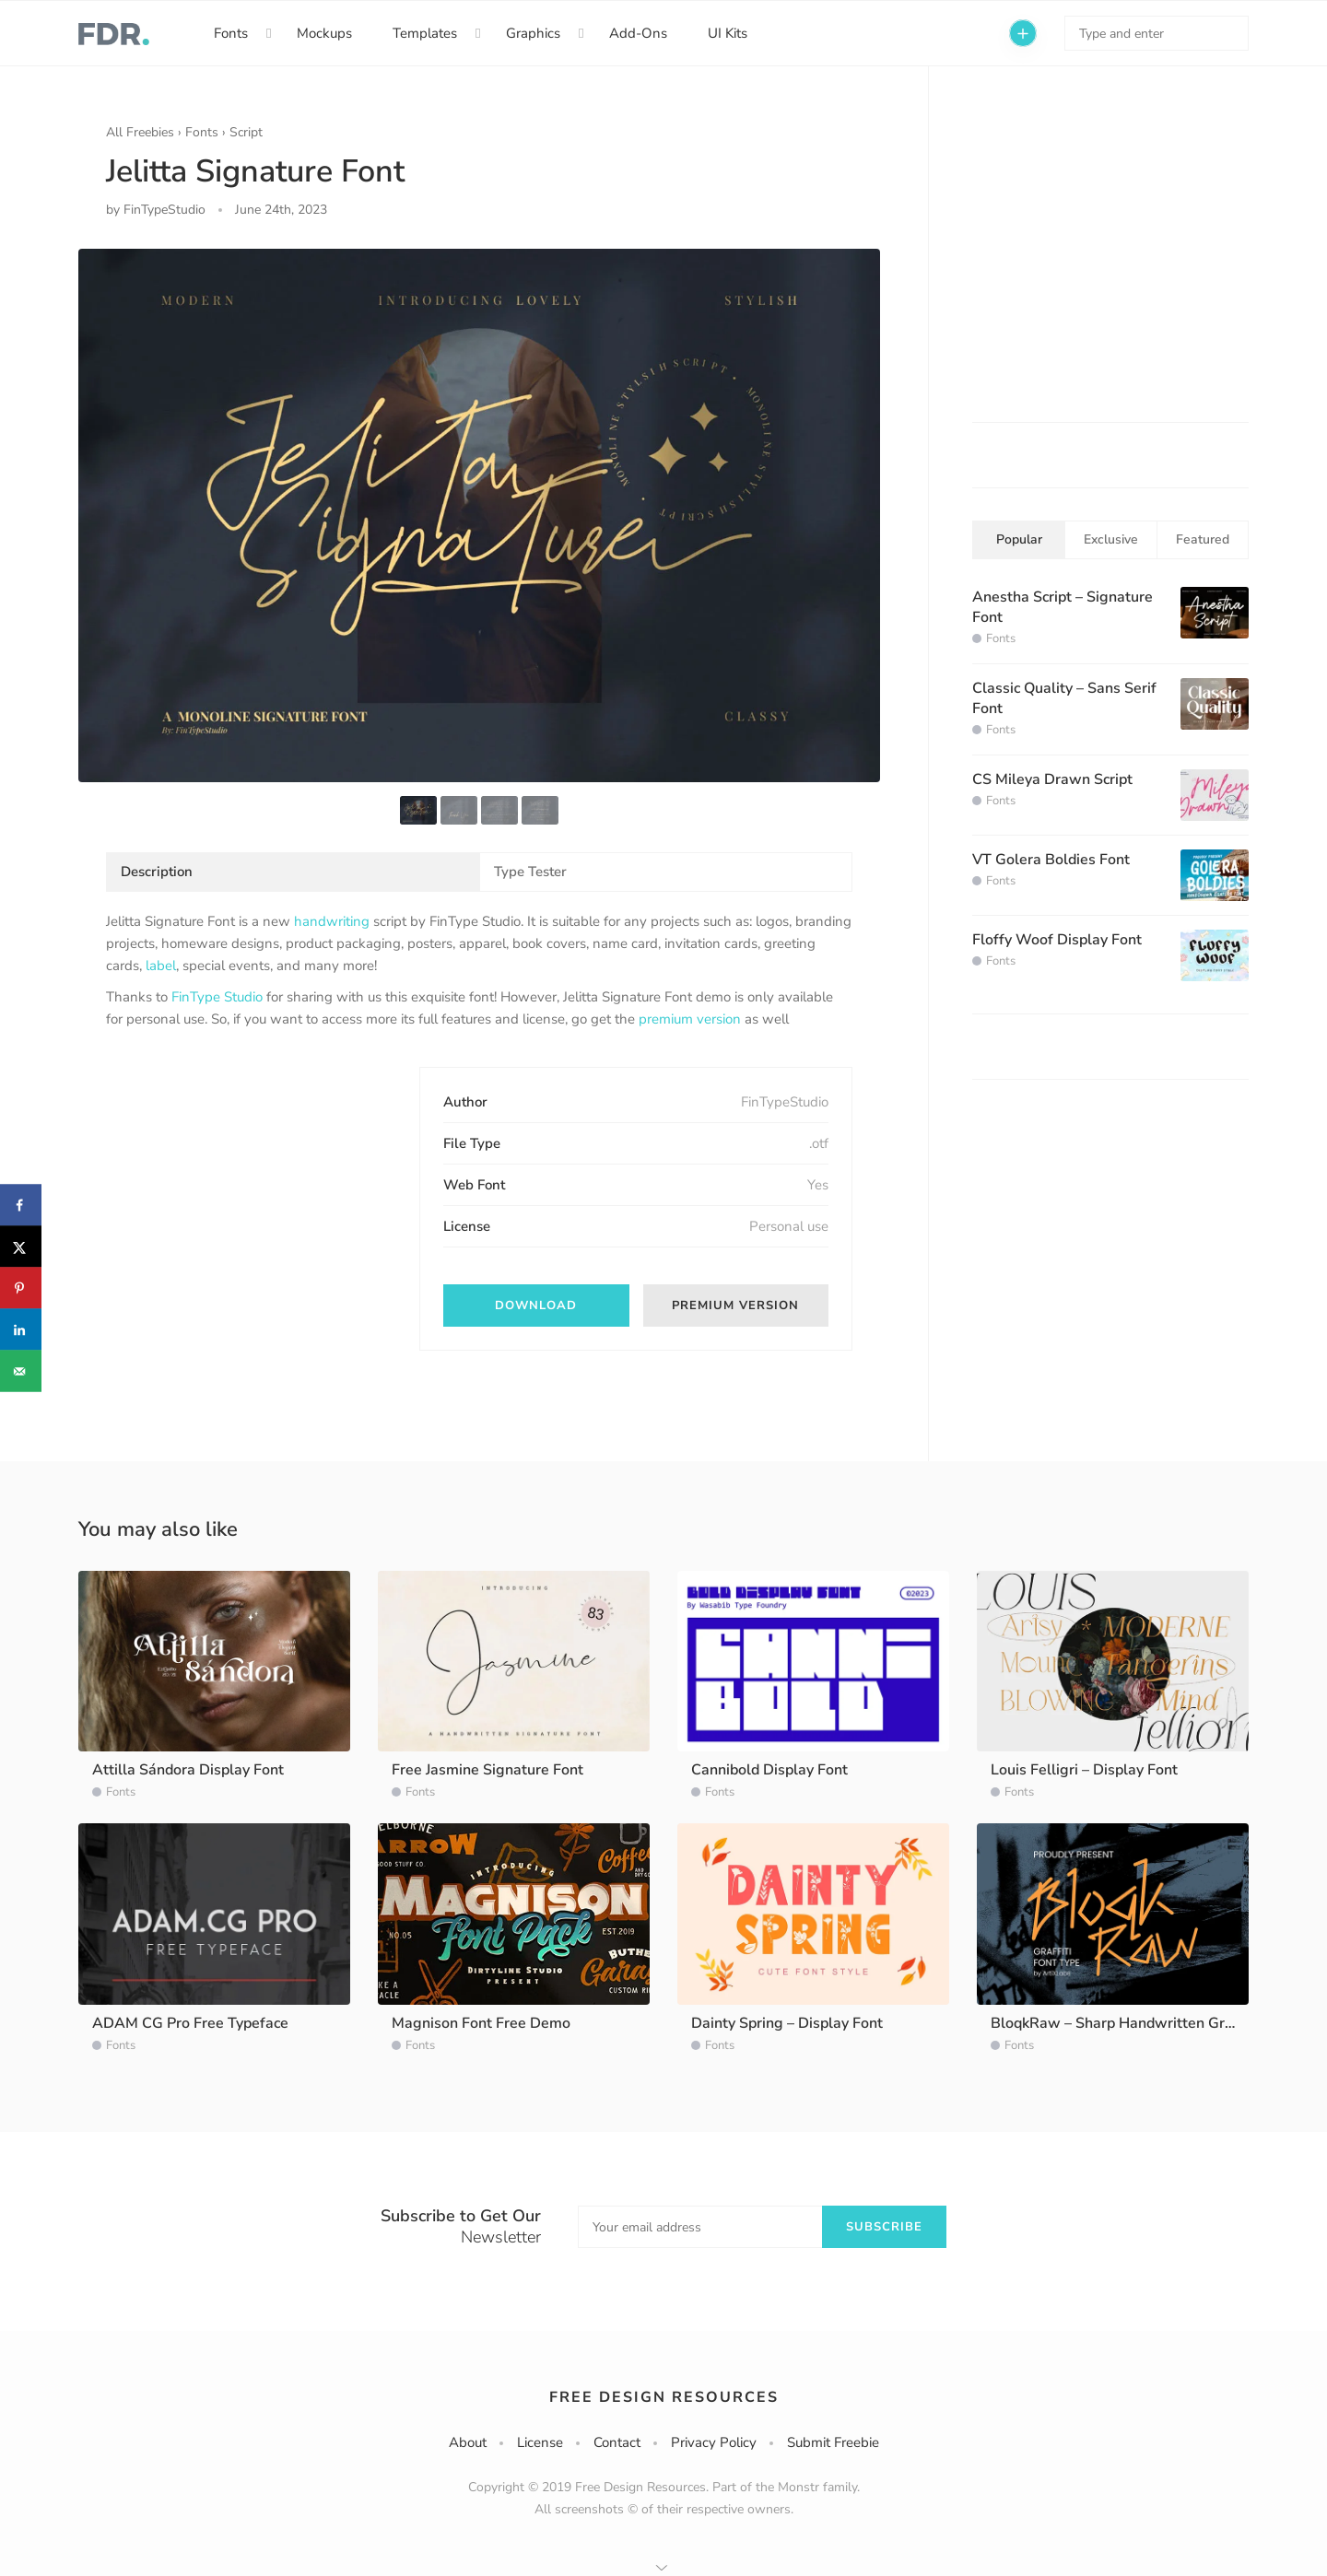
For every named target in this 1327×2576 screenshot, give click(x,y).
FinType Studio (217, 997)
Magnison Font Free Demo (481, 2023)
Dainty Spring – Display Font (787, 2023)
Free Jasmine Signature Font (487, 1770)
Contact (616, 2442)
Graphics (533, 33)
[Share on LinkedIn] (20, 1330)
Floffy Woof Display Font (1057, 940)
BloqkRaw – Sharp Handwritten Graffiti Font (1140, 2023)
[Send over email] (20, 1371)
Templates (425, 33)
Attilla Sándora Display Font (188, 1770)
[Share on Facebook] (20, 1205)
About (468, 2442)
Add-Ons (638, 33)
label (161, 965)
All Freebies (140, 132)
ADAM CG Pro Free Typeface (190, 2023)
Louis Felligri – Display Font (1084, 1770)
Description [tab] (157, 871)
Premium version (735, 1305)
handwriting (332, 921)
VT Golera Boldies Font (1051, 859)
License (540, 2442)
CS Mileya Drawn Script (1052, 779)
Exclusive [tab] (1111, 539)
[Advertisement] (244, 1182)
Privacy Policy (714, 2442)
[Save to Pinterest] (20, 1288)
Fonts (231, 33)
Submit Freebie (833, 2442)
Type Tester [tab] (530, 871)
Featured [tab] (1202, 539)
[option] (479, 515)
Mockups (324, 33)
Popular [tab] (1019, 539)
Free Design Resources (664, 2397)
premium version (690, 1019)
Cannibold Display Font (769, 1770)
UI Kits (727, 33)
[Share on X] (20, 1247)
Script (246, 132)
